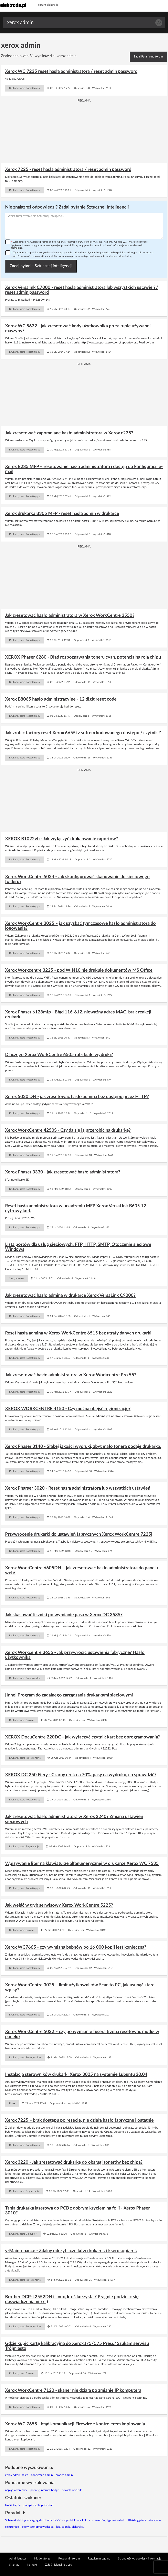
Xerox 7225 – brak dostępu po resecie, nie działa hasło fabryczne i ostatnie (79, 2120)
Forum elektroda (48, 4)
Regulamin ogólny (99, 2558)
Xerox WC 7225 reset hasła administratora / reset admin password (71, 71)
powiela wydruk (72, 2490)
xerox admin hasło (16, 2475)
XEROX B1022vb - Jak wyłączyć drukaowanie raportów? (61, 839)
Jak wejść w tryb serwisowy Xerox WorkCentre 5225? (59, 1905)
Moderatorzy (42, 2558)
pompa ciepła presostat (38, 2505)
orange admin (64, 2475)
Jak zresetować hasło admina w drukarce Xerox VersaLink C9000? (70, 1295)
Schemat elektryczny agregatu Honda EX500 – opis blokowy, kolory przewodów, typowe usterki (65, 2520)
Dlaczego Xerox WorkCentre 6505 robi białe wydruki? (59, 1054)
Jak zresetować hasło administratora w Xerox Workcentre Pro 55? (70, 1375)
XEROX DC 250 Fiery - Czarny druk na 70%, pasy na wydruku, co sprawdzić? (80, 1775)
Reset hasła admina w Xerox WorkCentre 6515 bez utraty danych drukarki (78, 1333)
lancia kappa (13, 2505)
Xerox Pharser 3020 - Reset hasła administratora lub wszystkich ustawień (77, 1488)
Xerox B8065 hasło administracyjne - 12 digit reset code (61, 699)
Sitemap (14, 2564)
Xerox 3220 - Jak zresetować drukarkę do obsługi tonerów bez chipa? (74, 2162)
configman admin (42, 2475)
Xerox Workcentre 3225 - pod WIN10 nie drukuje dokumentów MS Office (79, 970)
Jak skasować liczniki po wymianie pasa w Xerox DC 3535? (64, 1614)
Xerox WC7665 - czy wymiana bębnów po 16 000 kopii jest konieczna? (75, 1947)
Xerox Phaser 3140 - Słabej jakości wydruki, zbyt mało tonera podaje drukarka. (83, 1446)
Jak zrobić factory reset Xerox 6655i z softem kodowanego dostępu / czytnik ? (83, 733)
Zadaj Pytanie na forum (148, 56)
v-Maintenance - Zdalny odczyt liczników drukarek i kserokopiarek (71, 2250)
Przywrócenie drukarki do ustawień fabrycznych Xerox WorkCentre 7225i (78, 1534)
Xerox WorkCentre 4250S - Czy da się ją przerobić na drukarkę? (68, 1130)
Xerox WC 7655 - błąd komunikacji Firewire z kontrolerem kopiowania (75, 2424)
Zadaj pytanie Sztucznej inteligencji (41, 266)
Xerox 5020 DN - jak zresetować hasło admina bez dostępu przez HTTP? (77, 1096)
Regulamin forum (69, 2558)
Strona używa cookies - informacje (139, 2558)
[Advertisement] (84, 131)
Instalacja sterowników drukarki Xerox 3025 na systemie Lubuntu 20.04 (76, 2074)
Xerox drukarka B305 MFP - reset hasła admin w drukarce (62, 513)
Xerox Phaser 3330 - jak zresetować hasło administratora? (62, 1172)
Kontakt (32, 2564)
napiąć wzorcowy (16, 2490)
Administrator (17, 2558)
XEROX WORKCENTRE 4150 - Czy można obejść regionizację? (67, 1408)
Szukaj (158, 22)
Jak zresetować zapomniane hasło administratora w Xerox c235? (69, 433)
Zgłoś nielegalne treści (58, 2564)
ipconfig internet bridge (44, 2490)
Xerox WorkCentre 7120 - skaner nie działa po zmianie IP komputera (73, 2390)
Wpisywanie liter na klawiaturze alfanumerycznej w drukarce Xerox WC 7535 (82, 1863)
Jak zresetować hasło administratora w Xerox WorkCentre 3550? (69, 615)
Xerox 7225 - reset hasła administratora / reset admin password (68, 169)
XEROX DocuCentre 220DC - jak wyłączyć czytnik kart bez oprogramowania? (82, 1737)
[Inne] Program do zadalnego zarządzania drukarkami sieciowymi (69, 1695)
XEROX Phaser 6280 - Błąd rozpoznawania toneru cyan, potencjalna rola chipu (83, 657)
